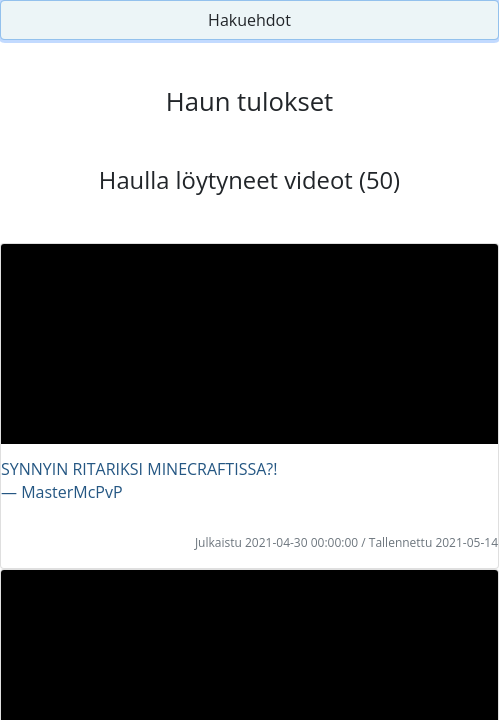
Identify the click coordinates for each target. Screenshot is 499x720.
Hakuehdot (249, 20)
